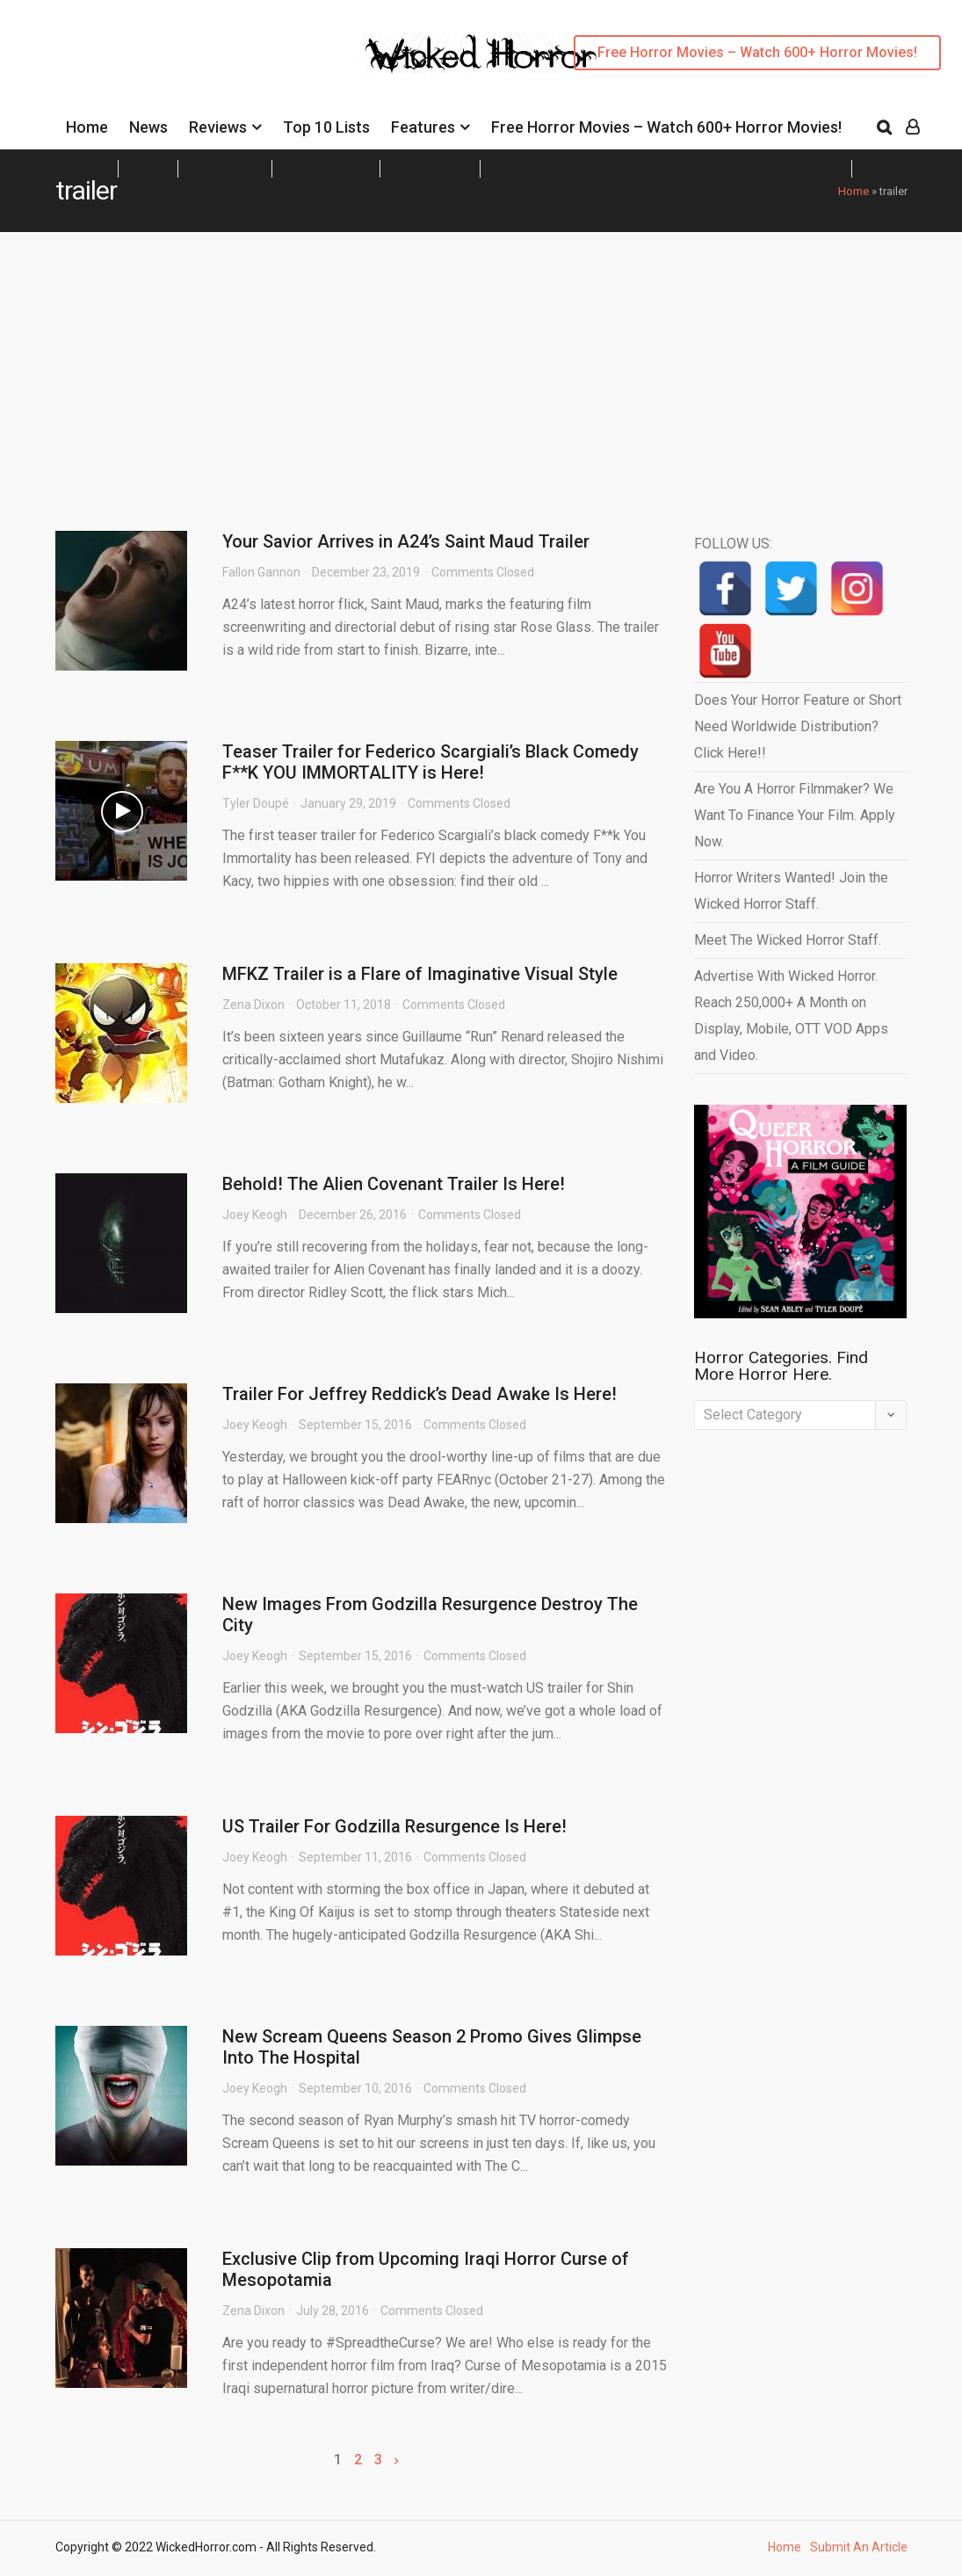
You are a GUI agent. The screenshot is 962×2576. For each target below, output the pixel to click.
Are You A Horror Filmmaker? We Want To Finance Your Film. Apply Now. (794, 815)
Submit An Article (859, 2547)
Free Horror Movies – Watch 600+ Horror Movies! (757, 52)
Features (423, 127)
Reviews (218, 127)
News (148, 127)
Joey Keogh (254, 1215)
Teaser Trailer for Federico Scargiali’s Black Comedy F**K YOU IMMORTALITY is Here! (430, 762)
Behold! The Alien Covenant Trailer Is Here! (393, 1183)
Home (87, 127)
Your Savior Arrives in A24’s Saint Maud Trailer (405, 541)
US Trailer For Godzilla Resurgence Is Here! (394, 1826)
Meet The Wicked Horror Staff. (787, 940)
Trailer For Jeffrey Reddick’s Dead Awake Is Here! (419, 1393)
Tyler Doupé (255, 803)
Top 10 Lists (326, 127)
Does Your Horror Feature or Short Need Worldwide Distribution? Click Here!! (797, 726)
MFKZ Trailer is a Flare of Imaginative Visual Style (420, 973)
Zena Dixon (253, 1005)
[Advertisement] (481, 364)
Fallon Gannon (261, 572)
